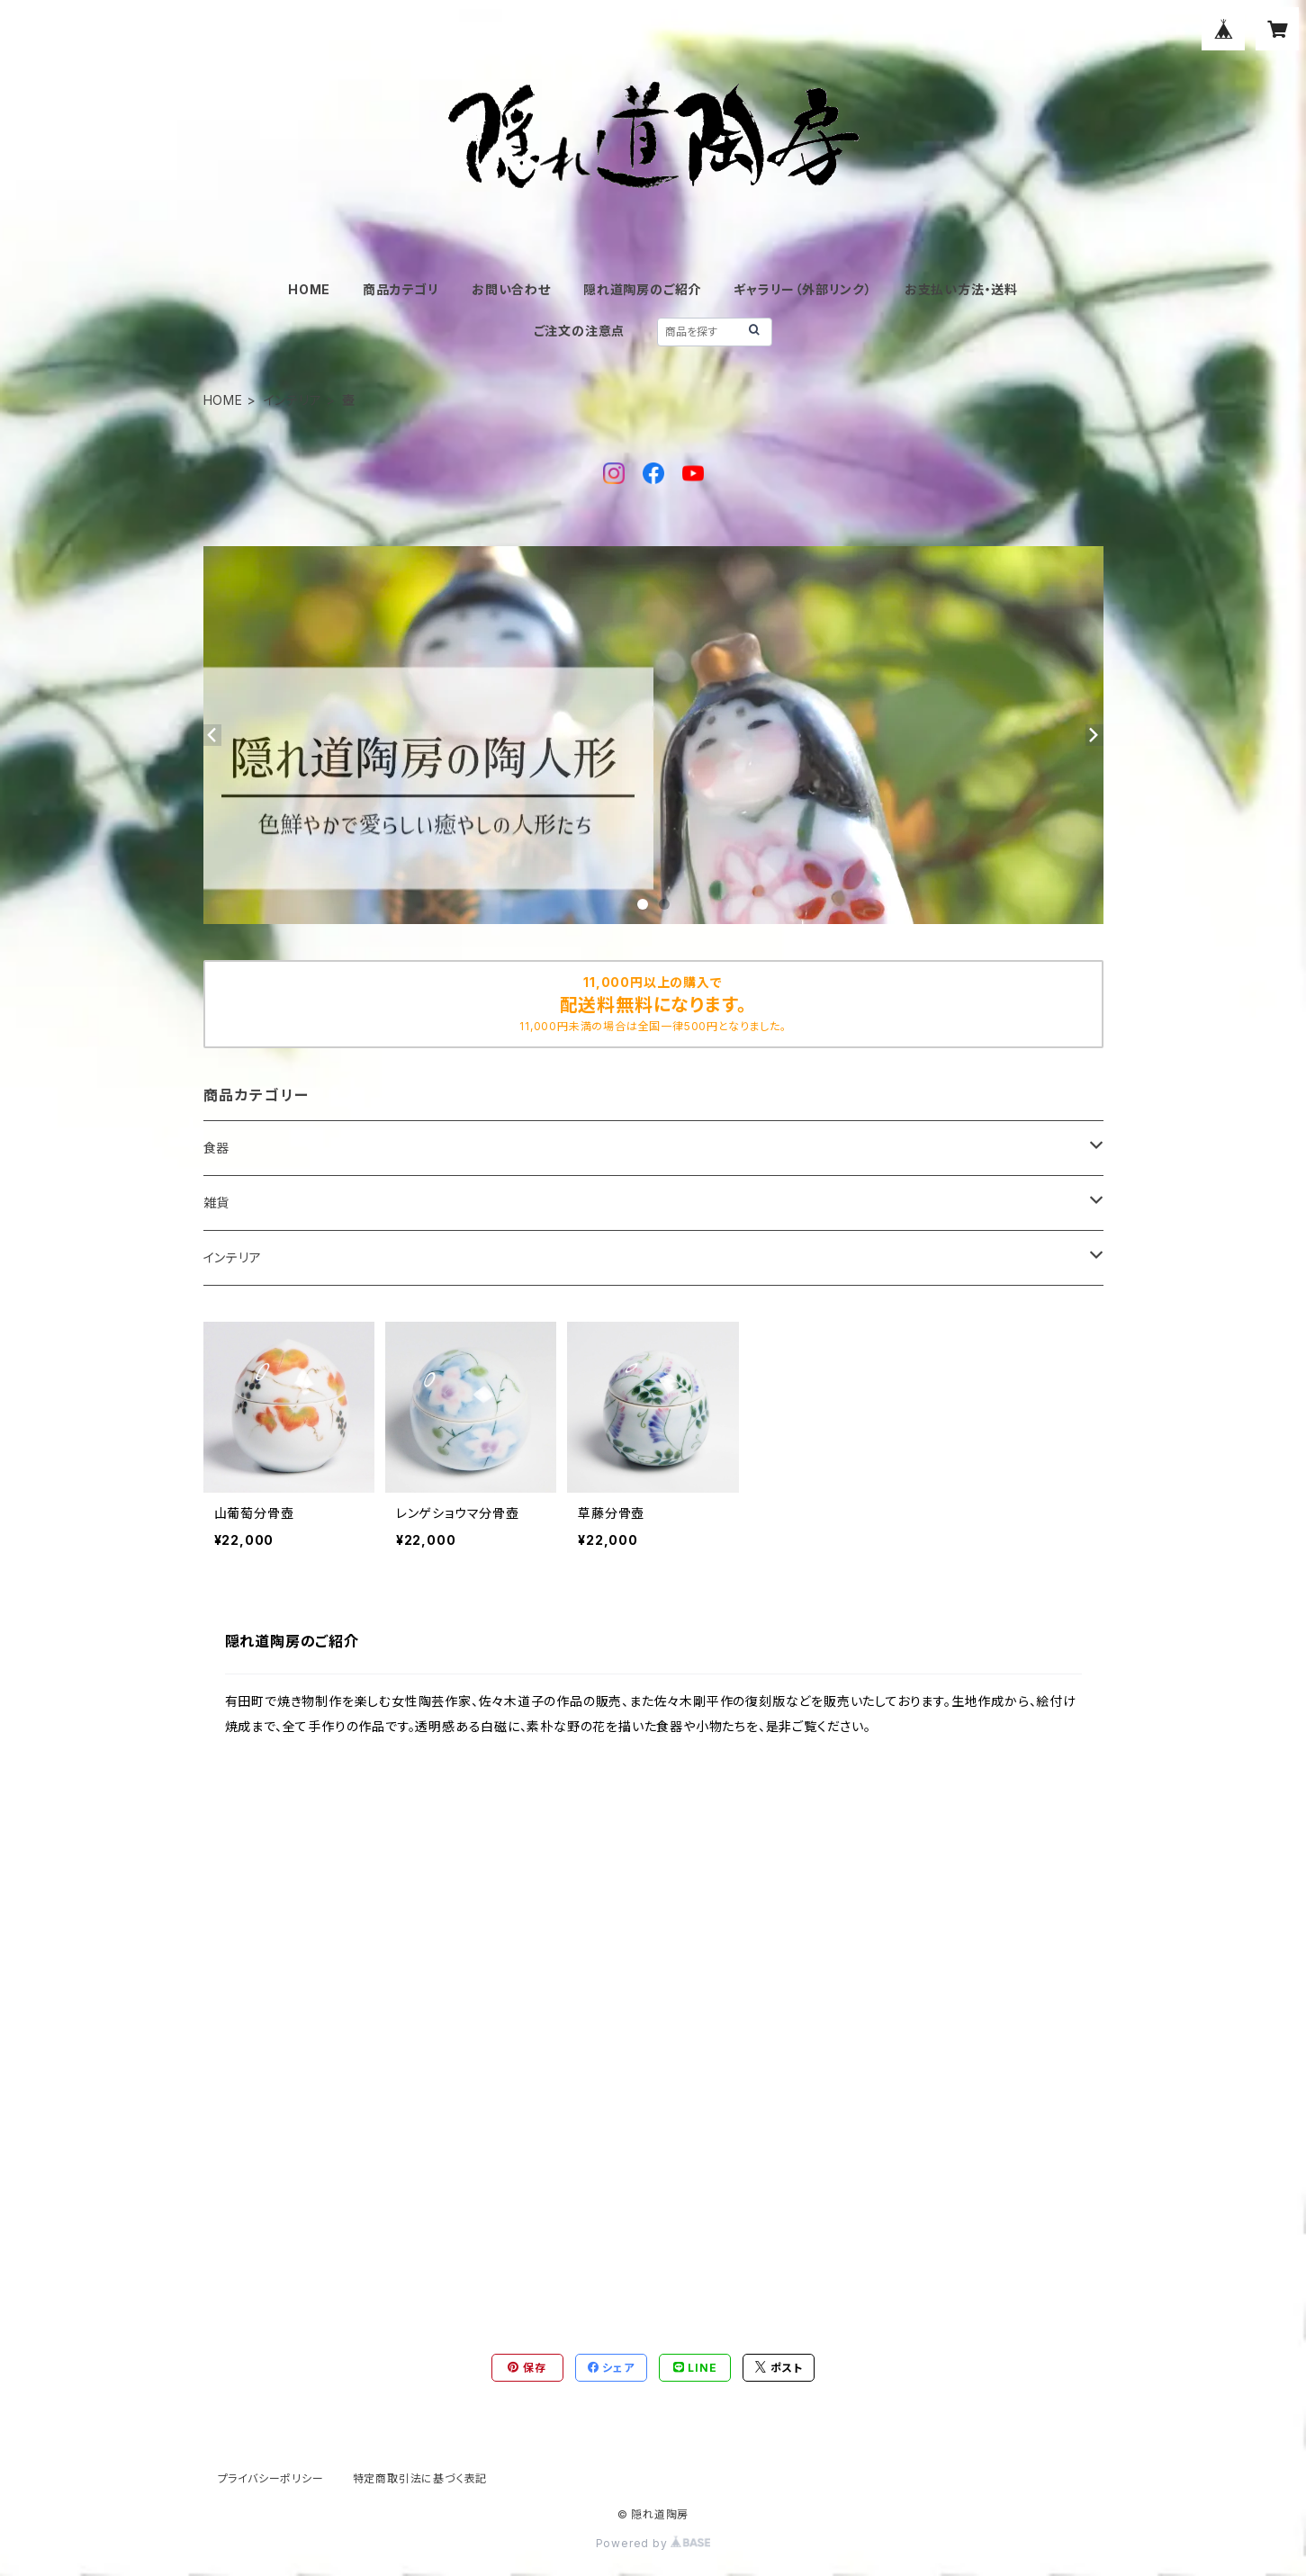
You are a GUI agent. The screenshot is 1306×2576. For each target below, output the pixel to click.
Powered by (653, 2543)
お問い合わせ (511, 289)
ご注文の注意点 (580, 330)
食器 (216, 1147)
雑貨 (216, 1202)
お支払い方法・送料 (961, 289)
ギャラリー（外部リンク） (803, 289)
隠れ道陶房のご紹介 (642, 289)
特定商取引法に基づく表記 (420, 2478)
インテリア (293, 400)
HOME (309, 289)
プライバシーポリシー (271, 2478)
